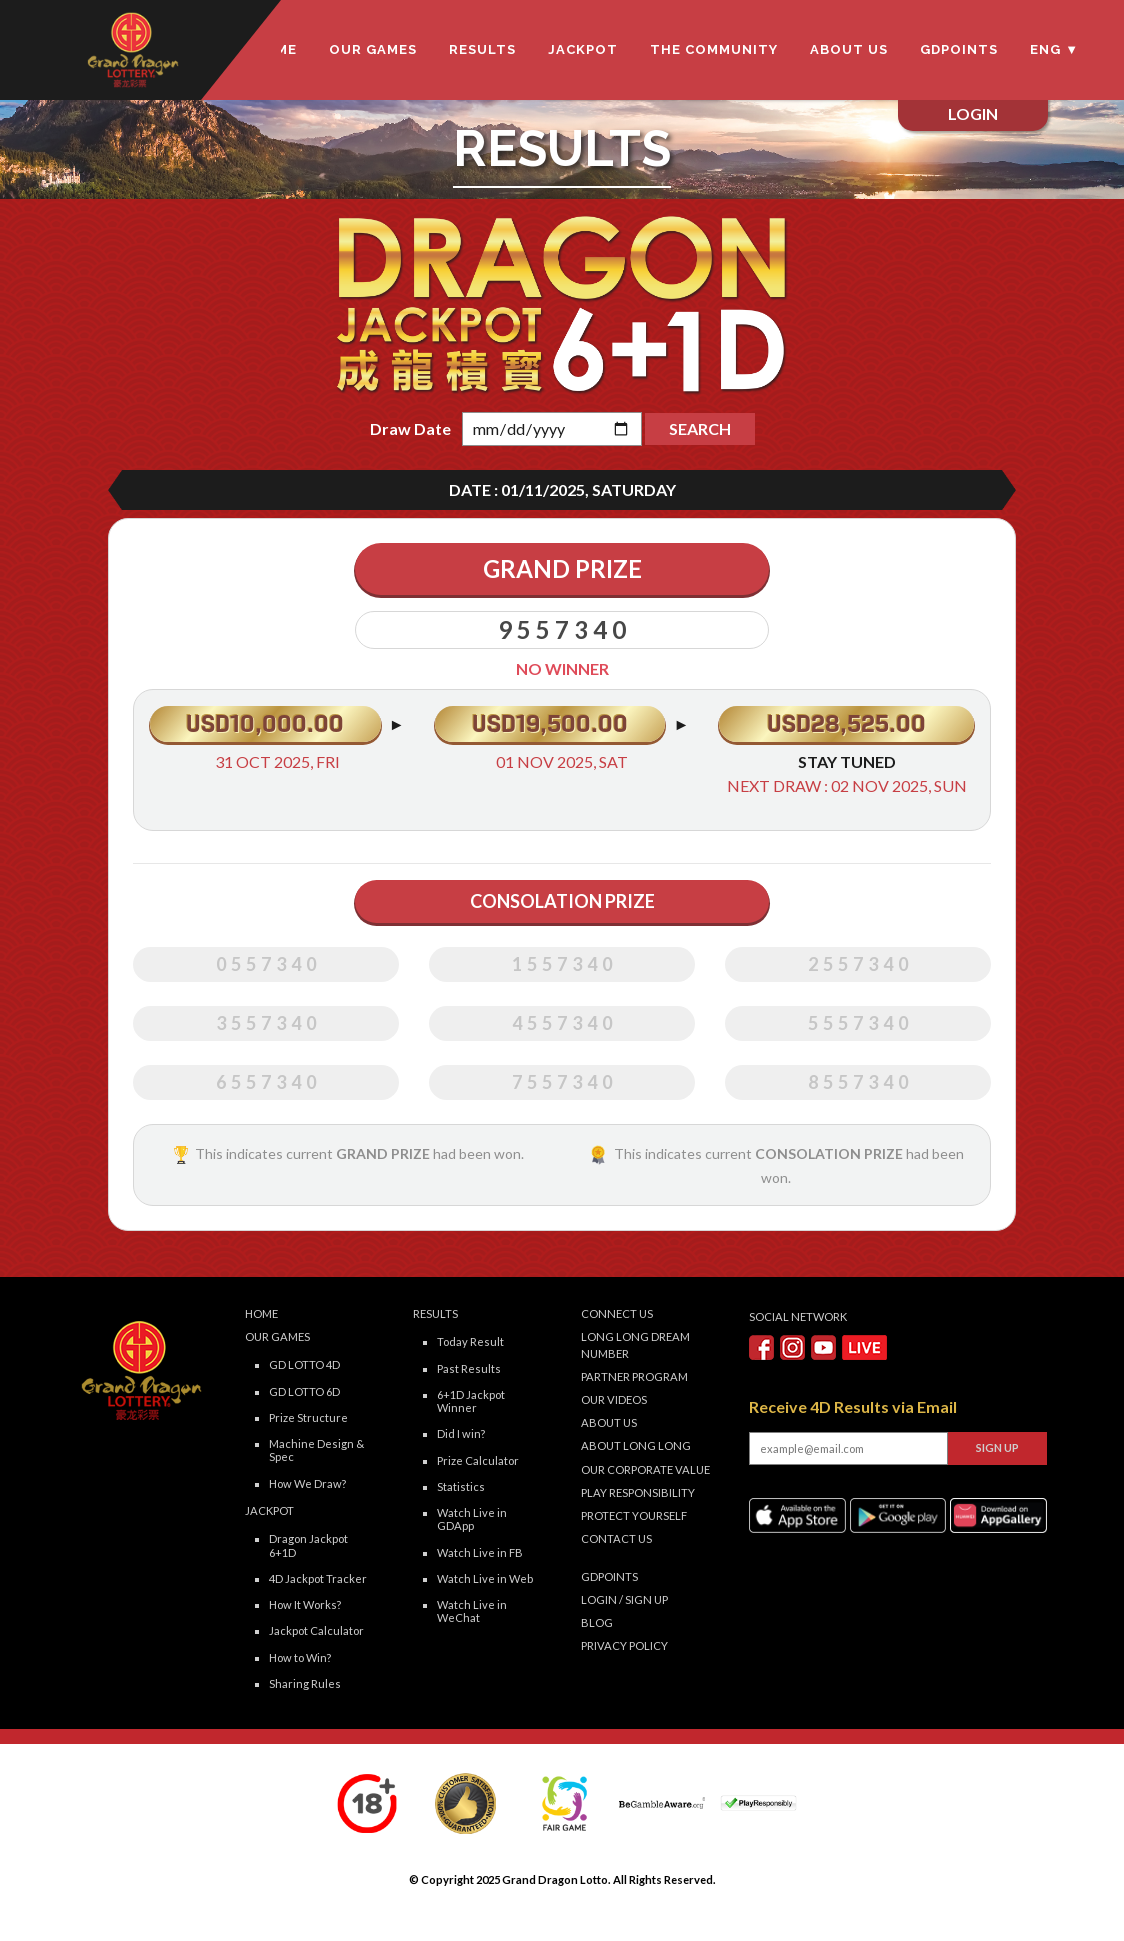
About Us (849, 49)
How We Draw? (307, 1483)
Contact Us (616, 1538)
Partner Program (634, 1376)
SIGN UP (646, 1599)
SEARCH (700, 428)
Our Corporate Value (645, 1469)
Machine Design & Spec (316, 1450)
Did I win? (461, 1433)
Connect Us (617, 1313)
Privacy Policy (624, 1645)
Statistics (461, 1486)
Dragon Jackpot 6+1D (308, 1545)
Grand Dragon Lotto (555, 1879)
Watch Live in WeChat (472, 1611)
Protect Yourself (634, 1515)
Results (482, 49)
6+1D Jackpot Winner (471, 1401)
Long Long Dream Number (635, 1345)
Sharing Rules (305, 1683)
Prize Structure (308, 1417)
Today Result (470, 1341)
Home (261, 1313)
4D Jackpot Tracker (318, 1578)
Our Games (373, 49)
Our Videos (614, 1399)
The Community (714, 49)
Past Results (469, 1368)
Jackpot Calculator (316, 1630)
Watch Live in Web (485, 1578)
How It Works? (305, 1604)
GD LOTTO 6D (304, 1391)
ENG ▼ (1054, 49)
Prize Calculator (478, 1460)
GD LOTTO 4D (304, 1364)
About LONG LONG (636, 1445)
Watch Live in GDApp (472, 1519)
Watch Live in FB (480, 1552)
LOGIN (599, 1599)
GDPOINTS (959, 49)
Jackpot (583, 49)
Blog (597, 1622)
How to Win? (300, 1657)
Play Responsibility (638, 1492)
